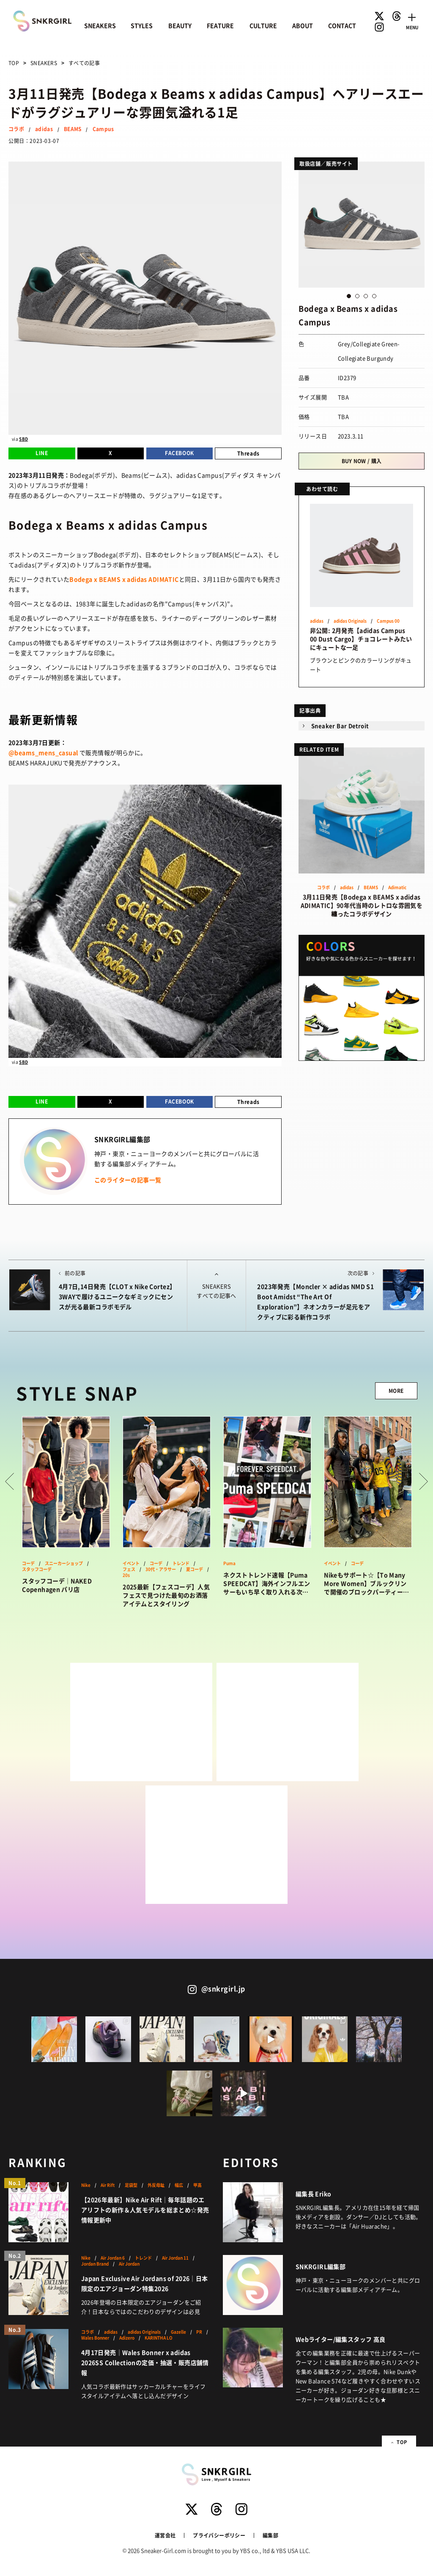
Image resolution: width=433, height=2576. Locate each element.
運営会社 (165, 2535)
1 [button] (349, 296)
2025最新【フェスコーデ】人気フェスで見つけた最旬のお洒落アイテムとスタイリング (166, 1595)
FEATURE (220, 25)
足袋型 (131, 2185)
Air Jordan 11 (175, 2258)
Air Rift (108, 2185)
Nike (85, 2185)
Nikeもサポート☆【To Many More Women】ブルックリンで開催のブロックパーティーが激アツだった (366, 1583)
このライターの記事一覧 (128, 1179)
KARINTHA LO (159, 2338)
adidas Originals (350, 621)
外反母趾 (156, 2185)
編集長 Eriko (314, 2193)
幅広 (179, 2185)
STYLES (142, 25)
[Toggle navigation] (412, 20)
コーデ (28, 1563)
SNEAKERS (100, 25)
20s (126, 1575)
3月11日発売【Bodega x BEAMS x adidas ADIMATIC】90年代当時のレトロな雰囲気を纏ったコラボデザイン (361, 905)
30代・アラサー (160, 1569)
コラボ (16, 128)
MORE (396, 1390)
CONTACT (342, 25)
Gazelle (178, 2332)
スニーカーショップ (64, 1563)
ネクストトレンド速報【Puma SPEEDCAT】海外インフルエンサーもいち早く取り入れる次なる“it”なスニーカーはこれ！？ (266, 1583)
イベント (131, 1563)
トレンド (181, 1563)
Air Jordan (129, 2264)
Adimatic (397, 887)
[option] (362, 225)
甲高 (197, 2185)
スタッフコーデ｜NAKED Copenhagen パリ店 (57, 1584)
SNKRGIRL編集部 (321, 2266)
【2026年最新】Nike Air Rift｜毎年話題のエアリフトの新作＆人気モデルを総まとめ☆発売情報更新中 (145, 2209)
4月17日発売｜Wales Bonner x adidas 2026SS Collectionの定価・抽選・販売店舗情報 (145, 2362)
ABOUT (302, 25)
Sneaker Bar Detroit (339, 726)
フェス (129, 1569)
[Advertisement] (141, 1722)
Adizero (126, 2338)
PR (199, 2332)
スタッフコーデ (37, 1569)
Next (423, 1481)
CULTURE (263, 25)
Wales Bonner (95, 2338)
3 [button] (366, 296)
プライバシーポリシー (219, 2535)
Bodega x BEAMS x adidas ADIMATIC (123, 579)
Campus (103, 128)
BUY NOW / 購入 (362, 460)
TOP (13, 62)
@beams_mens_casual (43, 752)
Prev (9, 1481)
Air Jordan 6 (113, 2258)
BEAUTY (180, 25)
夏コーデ (194, 1569)
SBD (23, 439)
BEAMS (73, 128)
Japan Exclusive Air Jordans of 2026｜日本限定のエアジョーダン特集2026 (144, 2283)
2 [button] (357, 296)
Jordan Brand (95, 2264)
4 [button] (374, 296)
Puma (229, 1563)
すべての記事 (84, 62)
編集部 (270, 2535)
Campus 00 (388, 621)
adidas (44, 128)
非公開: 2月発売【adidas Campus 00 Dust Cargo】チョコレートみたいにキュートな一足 (361, 638)
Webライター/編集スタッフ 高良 (341, 2339)
